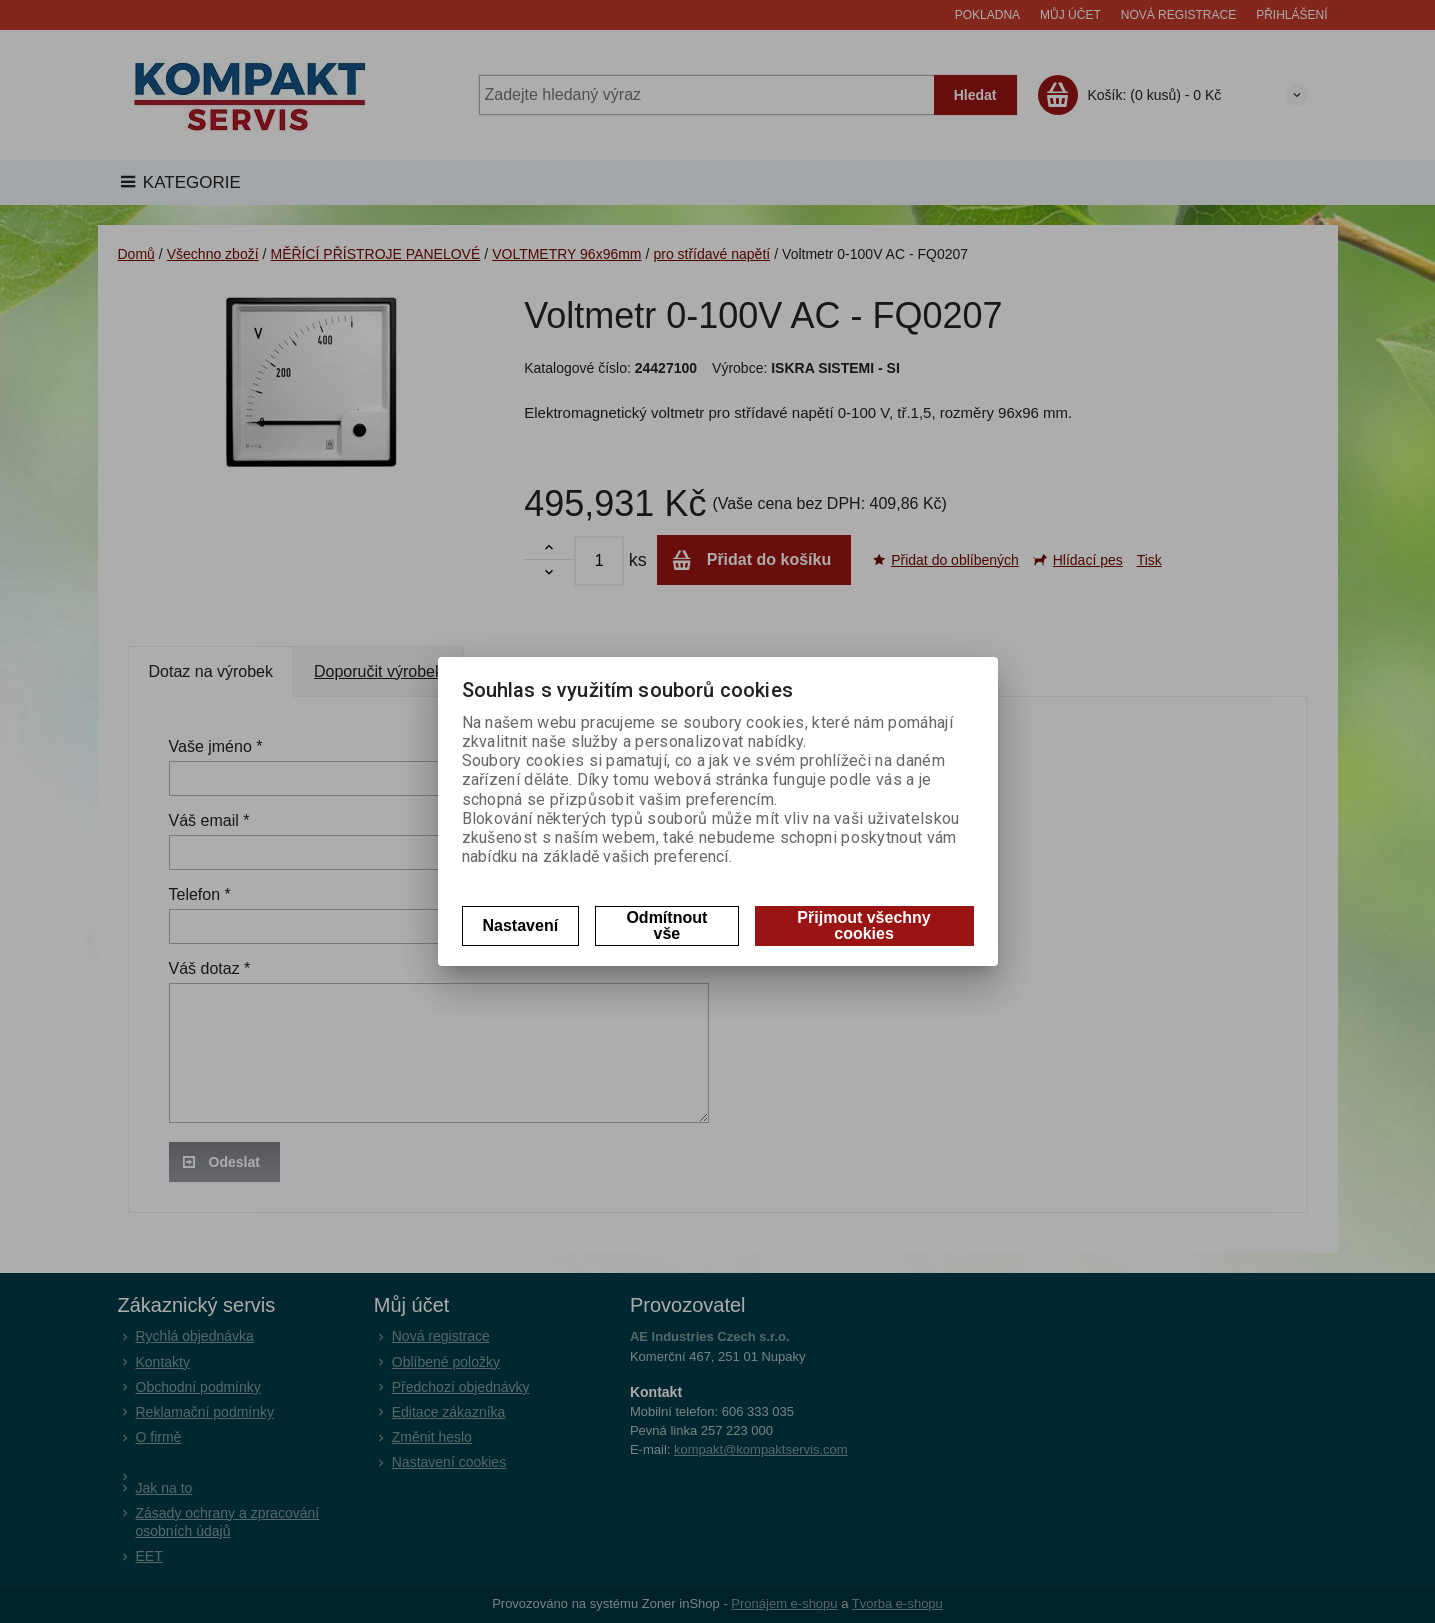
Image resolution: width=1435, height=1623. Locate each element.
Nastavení (521, 925)
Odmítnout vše (666, 925)
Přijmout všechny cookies (863, 925)
